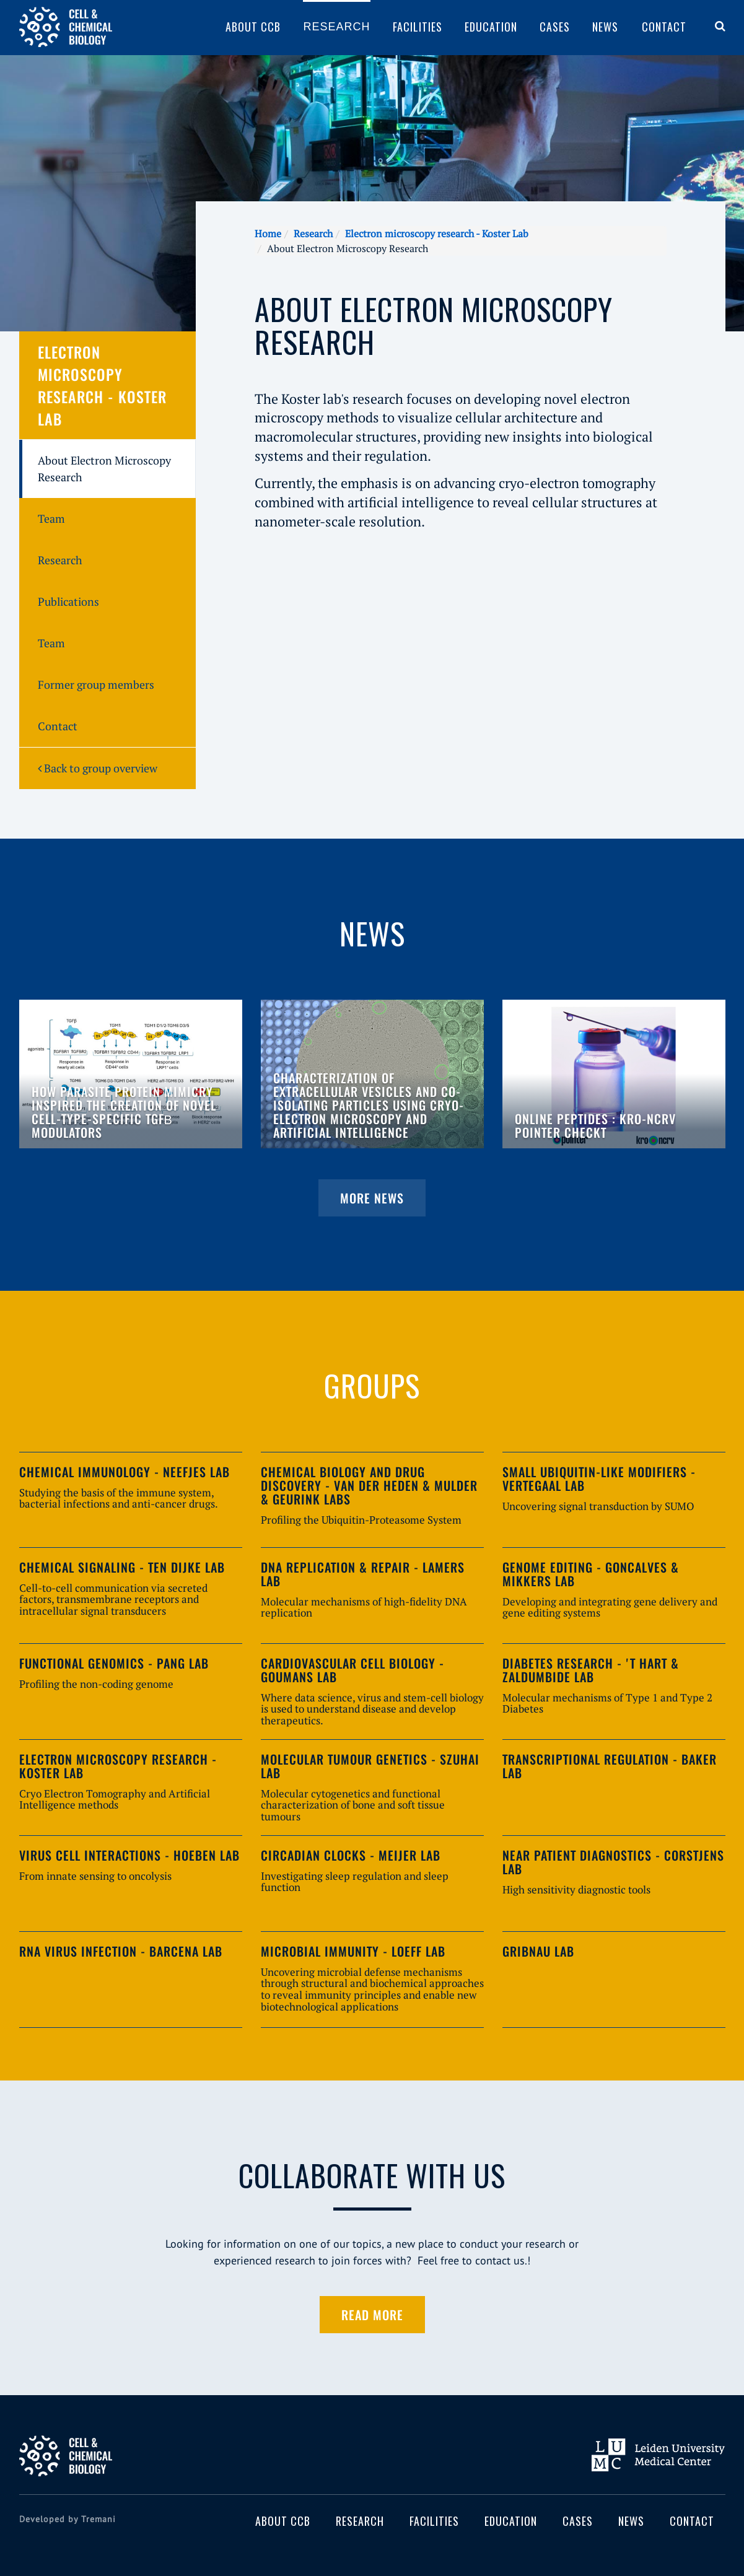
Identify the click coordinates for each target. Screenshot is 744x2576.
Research (336, 26)
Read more (372, 2314)
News (605, 27)
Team (51, 518)
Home (268, 233)
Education (491, 27)
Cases (555, 27)
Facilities (417, 27)
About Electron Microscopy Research (104, 468)
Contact (664, 27)
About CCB (253, 27)
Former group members (96, 684)
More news (372, 1198)
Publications (68, 601)
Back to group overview (97, 768)
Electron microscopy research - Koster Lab (436, 233)
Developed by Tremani (67, 2519)
